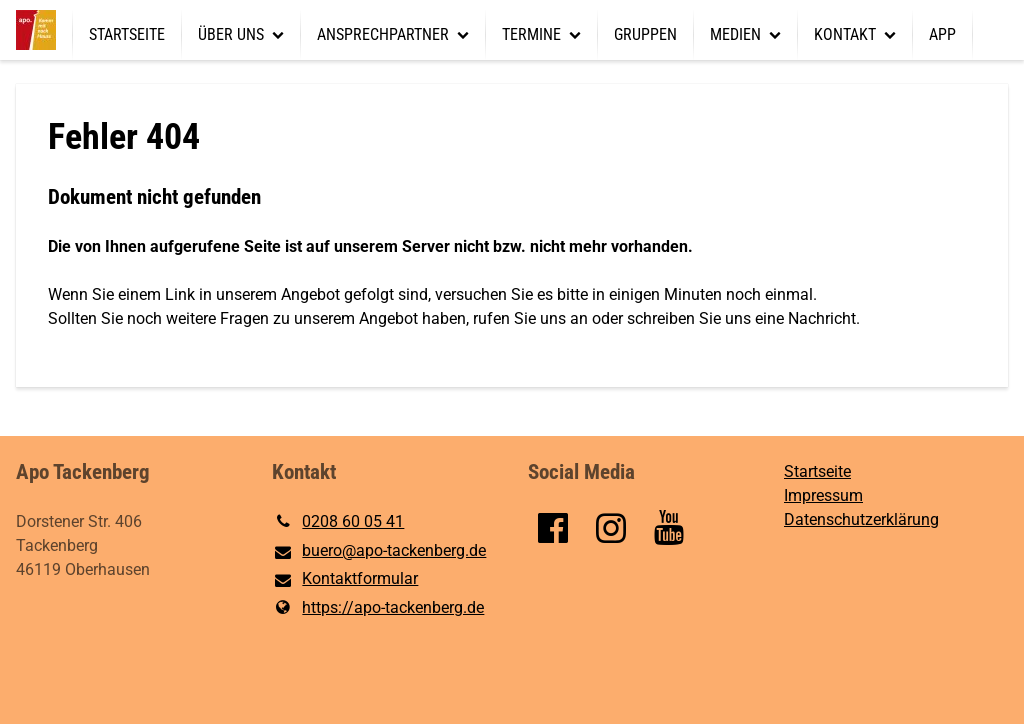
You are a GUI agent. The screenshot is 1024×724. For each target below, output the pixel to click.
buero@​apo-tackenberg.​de (379, 552)
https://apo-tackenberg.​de (378, 608)
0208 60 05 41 (338, 522)
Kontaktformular (345, 580)
